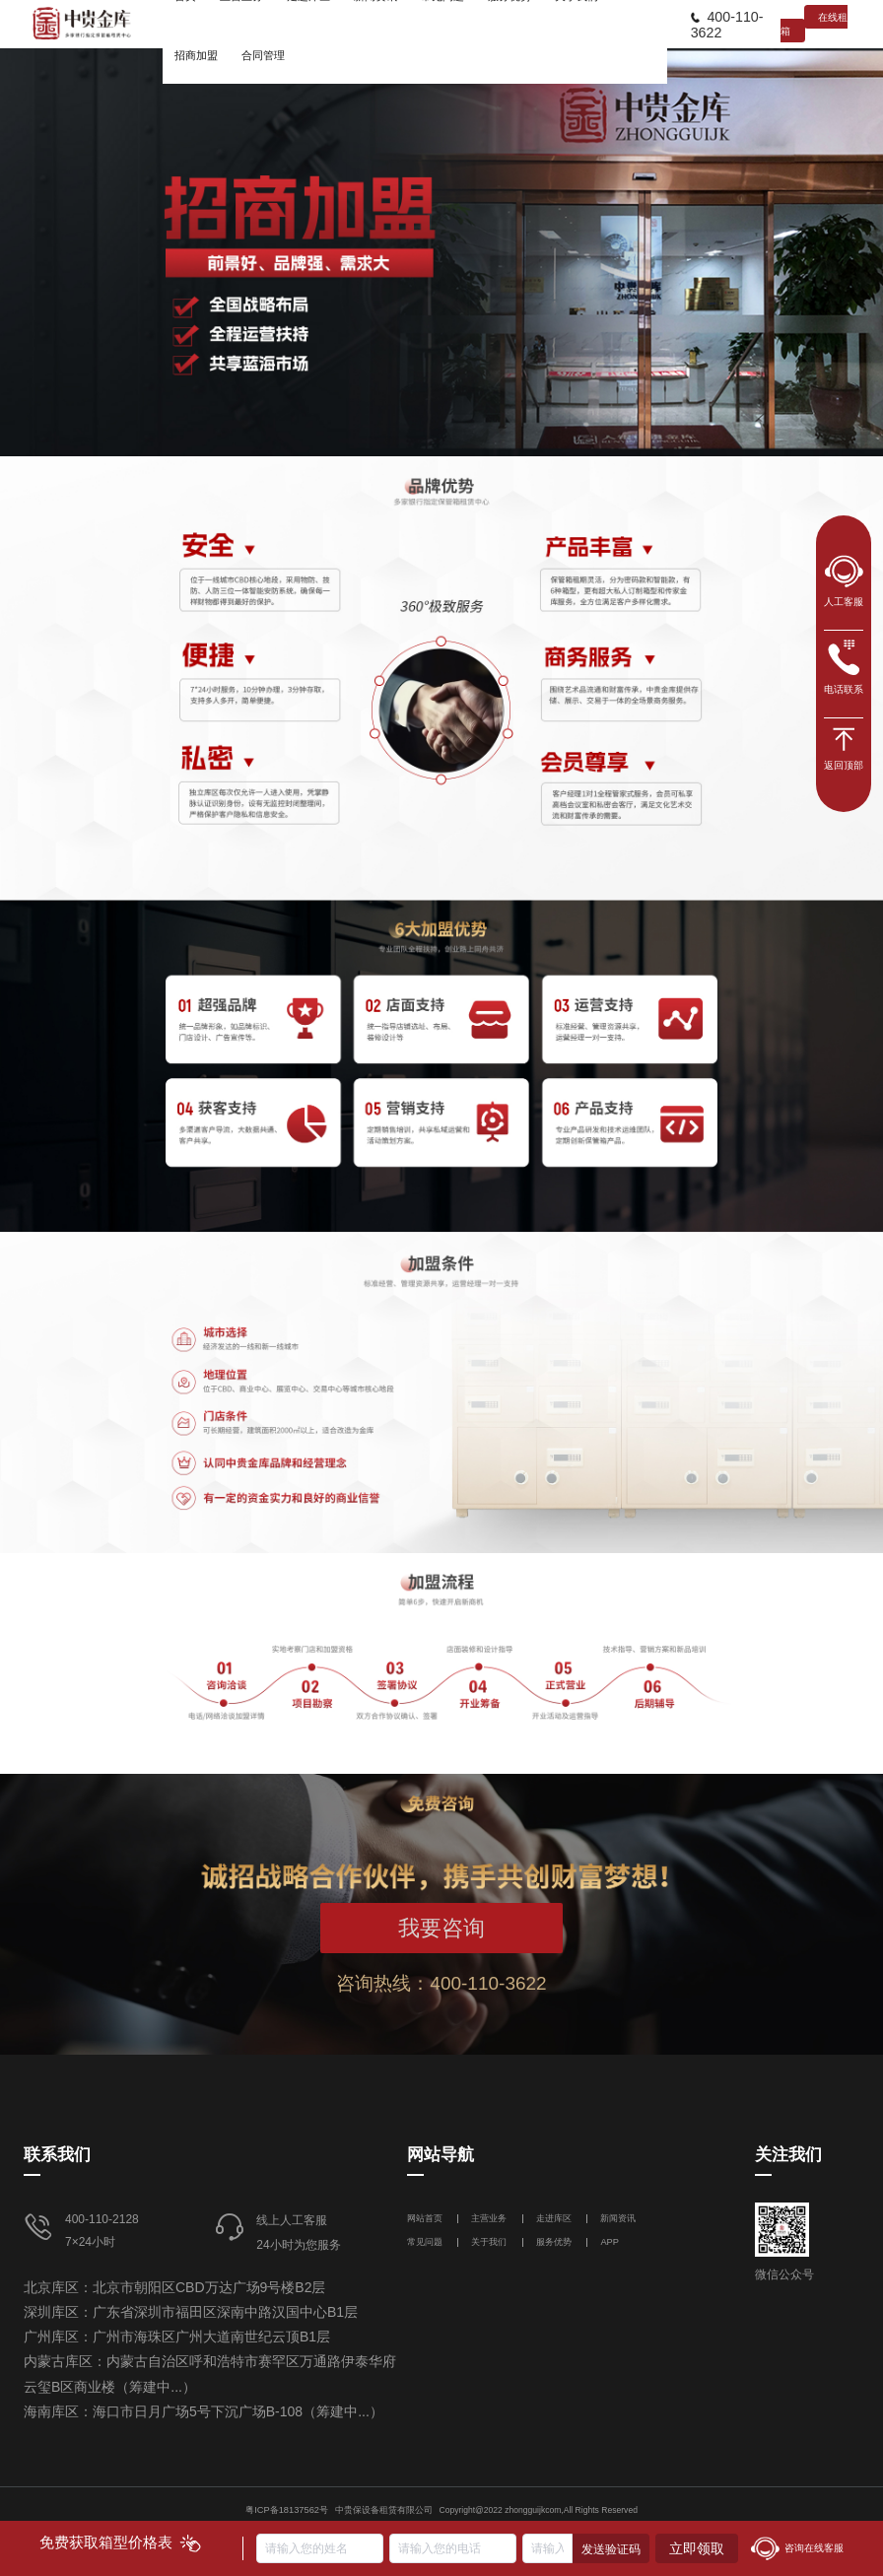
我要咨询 (441, 1928)
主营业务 (489, 2218)
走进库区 (555, 2218)
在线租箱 (814, 24)
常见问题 (424, 2242)
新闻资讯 (618, 2218)
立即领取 (696, 2548)
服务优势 (554, 2242)
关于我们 (489, 2242)
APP (609, 2242)
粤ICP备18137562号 (286, 2510)
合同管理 (263, 55)
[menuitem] (196, 54)
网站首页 (426, 2218)
